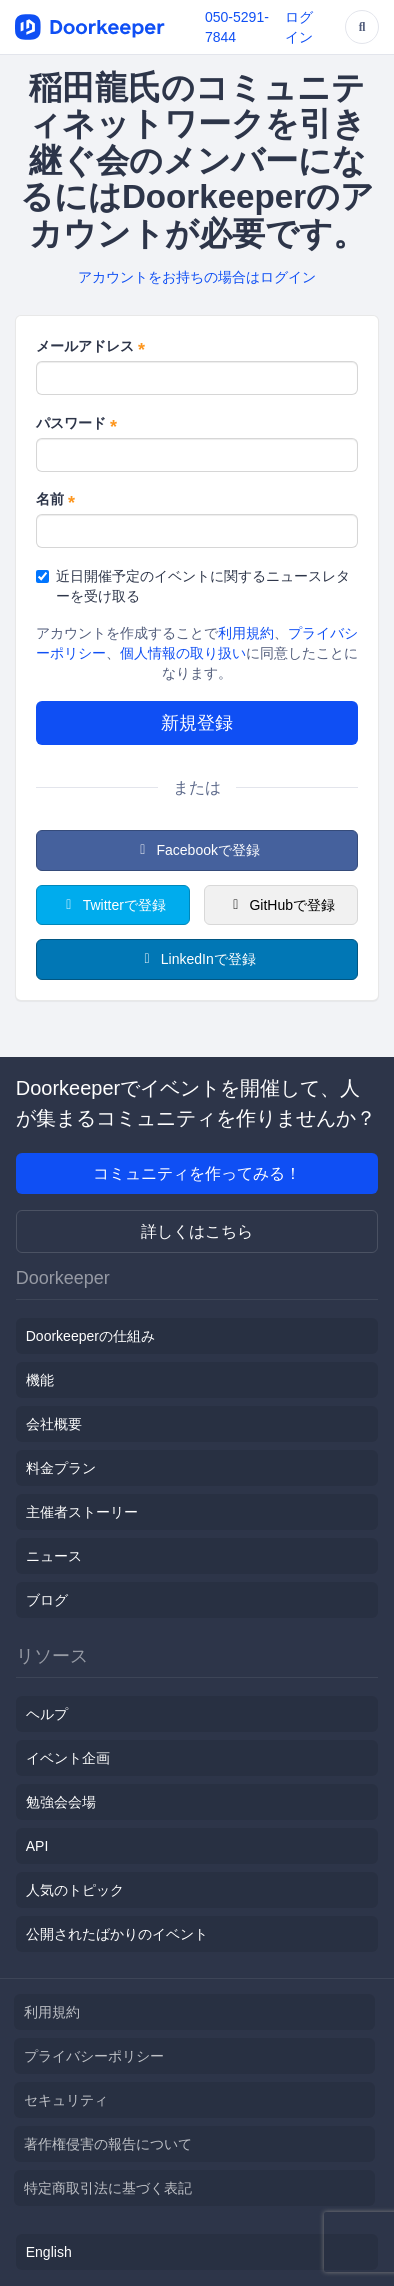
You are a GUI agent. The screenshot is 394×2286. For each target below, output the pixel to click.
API (37, 1846)
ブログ (47, 1600)
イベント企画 (68, 1758)
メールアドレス (90, 347)
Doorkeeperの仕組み (90, 1336)
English (49, 2252)
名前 (55, 500)
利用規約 (246, 633)
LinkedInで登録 (196, 959)
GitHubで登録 (281, 905)
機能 (40, 1380)
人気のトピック (75, 1890)
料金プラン (61, 1468)
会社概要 (54, 1424)
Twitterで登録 (113, 905)
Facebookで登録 (197, 850)
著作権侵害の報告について (108, 2144)
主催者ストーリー (82, 1512)
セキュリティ (66, 2100)
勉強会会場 (61, 1802)
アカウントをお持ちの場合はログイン (197, 277)
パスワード (76, 424)
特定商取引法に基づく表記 (108, 2188)
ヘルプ (47, 1714)
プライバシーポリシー (94, 2056)
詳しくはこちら (197, 1231)
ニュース (54, 1556)
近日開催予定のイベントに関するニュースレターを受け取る (193, 586)
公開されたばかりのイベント (117, 1934)
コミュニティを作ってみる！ (197, 1173)
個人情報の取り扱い (183, 653)
